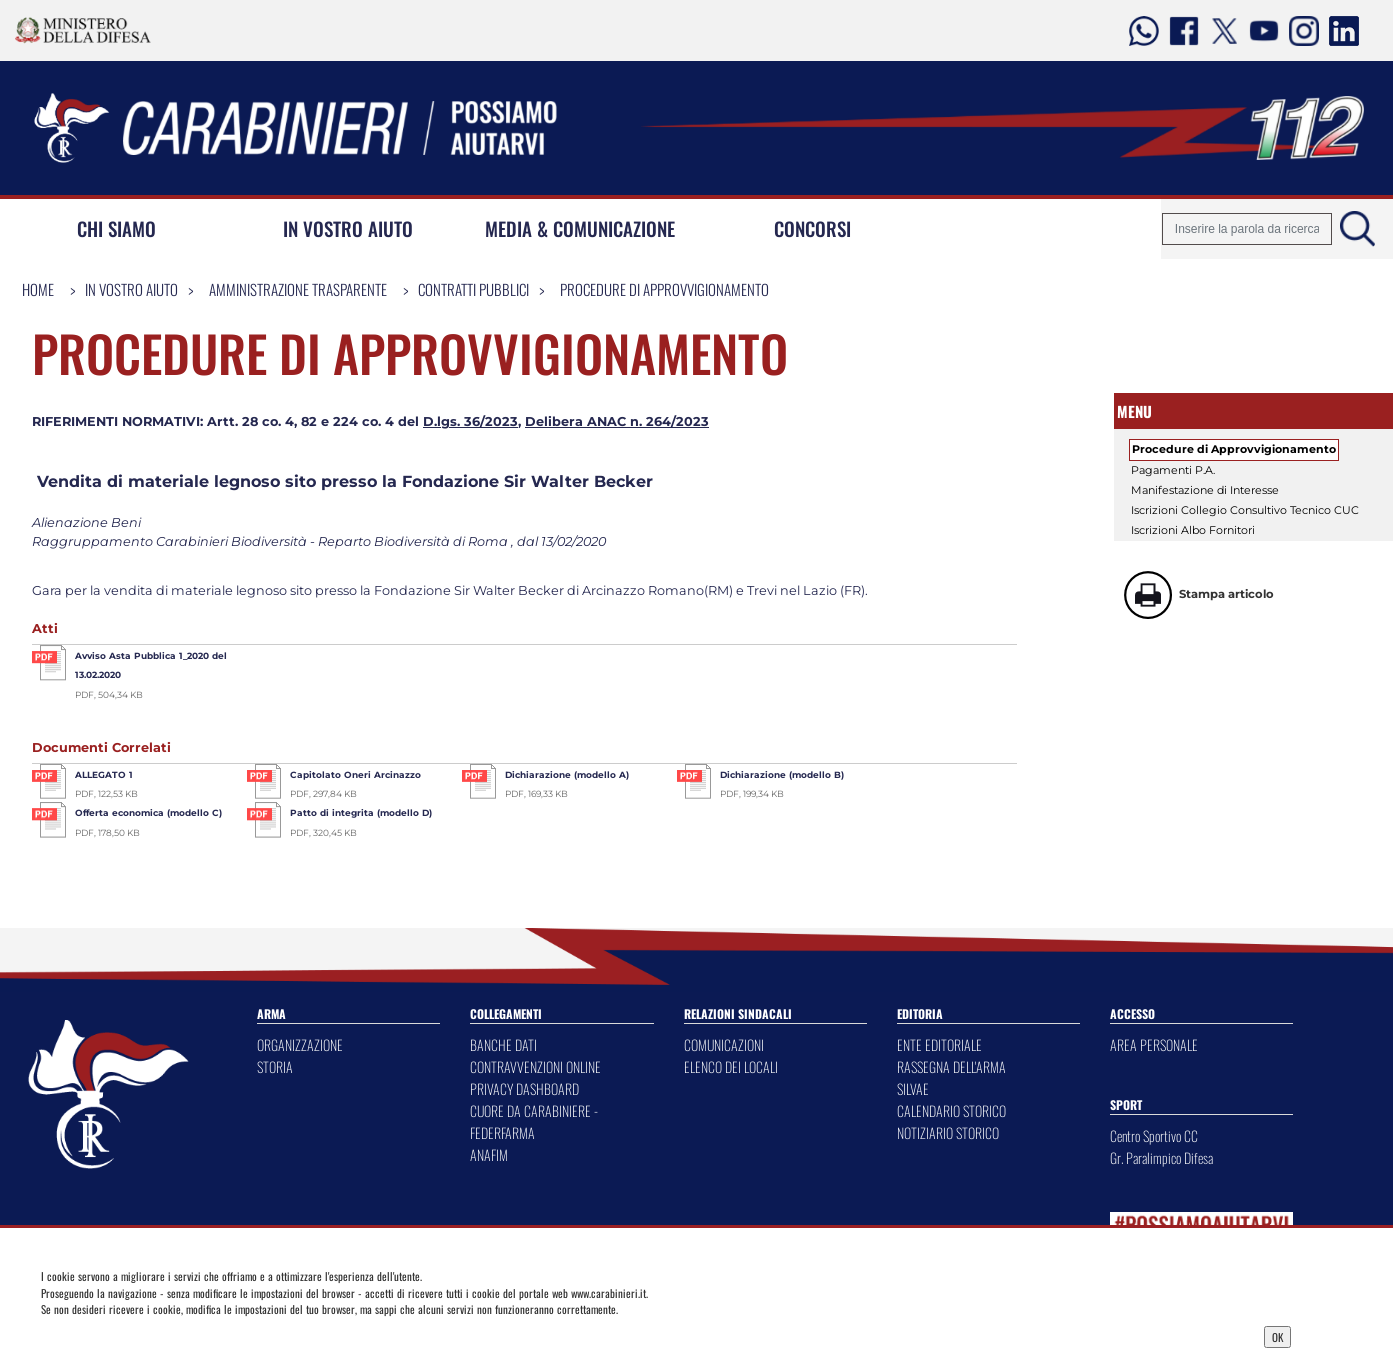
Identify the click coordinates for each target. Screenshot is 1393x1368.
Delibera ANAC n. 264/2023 (617, 421)
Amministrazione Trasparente (298, 289)
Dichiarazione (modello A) (567, 774)
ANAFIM (489, 1154)
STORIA (275, 1066)
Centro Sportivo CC (1154, 1135)
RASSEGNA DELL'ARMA (951, 1066)
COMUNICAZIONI (724, 1044)
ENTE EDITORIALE (939, 1044)
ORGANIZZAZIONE (300, 1044)
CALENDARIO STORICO (951, 1110)
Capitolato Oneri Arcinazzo (355, 774)
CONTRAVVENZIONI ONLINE (535, 1066)
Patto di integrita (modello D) (361, 812)
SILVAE (913, 1088)
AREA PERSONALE (1154, 1044)
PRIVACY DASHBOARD (524, 1088)
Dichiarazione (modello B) (782, 774)
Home (38, 289)
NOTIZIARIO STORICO (948, 1132)
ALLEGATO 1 (104, 774)
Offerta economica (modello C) (148, 812)
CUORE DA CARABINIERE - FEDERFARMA (534, 1121)
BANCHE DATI (503, 1044)
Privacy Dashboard (182, 1335)
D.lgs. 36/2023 (470, 421)
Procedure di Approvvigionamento (664, 289)
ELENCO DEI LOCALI (731, 1066)
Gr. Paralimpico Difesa (1161, 1157)
